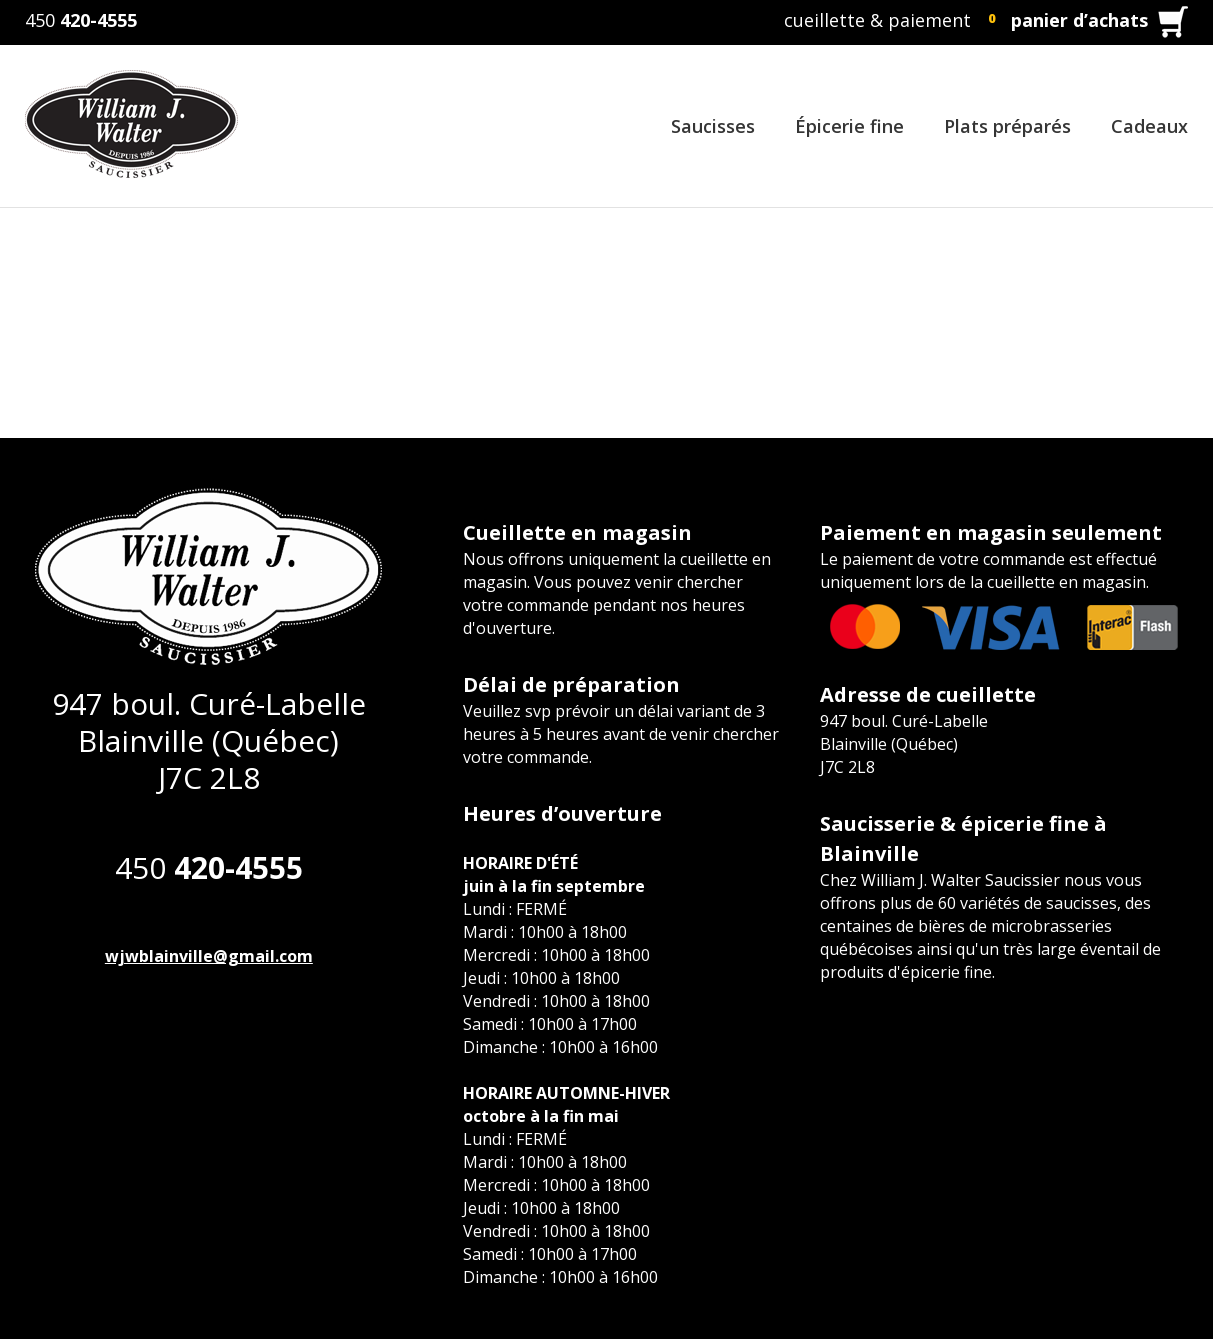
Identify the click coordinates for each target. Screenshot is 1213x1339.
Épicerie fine (849, 126)
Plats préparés (1007, 126)
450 (81, 20)
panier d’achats (1079, 20)
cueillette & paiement (877, 20)
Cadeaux (1149, 126)
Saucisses (713, 126)
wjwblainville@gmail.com (209, 956)
